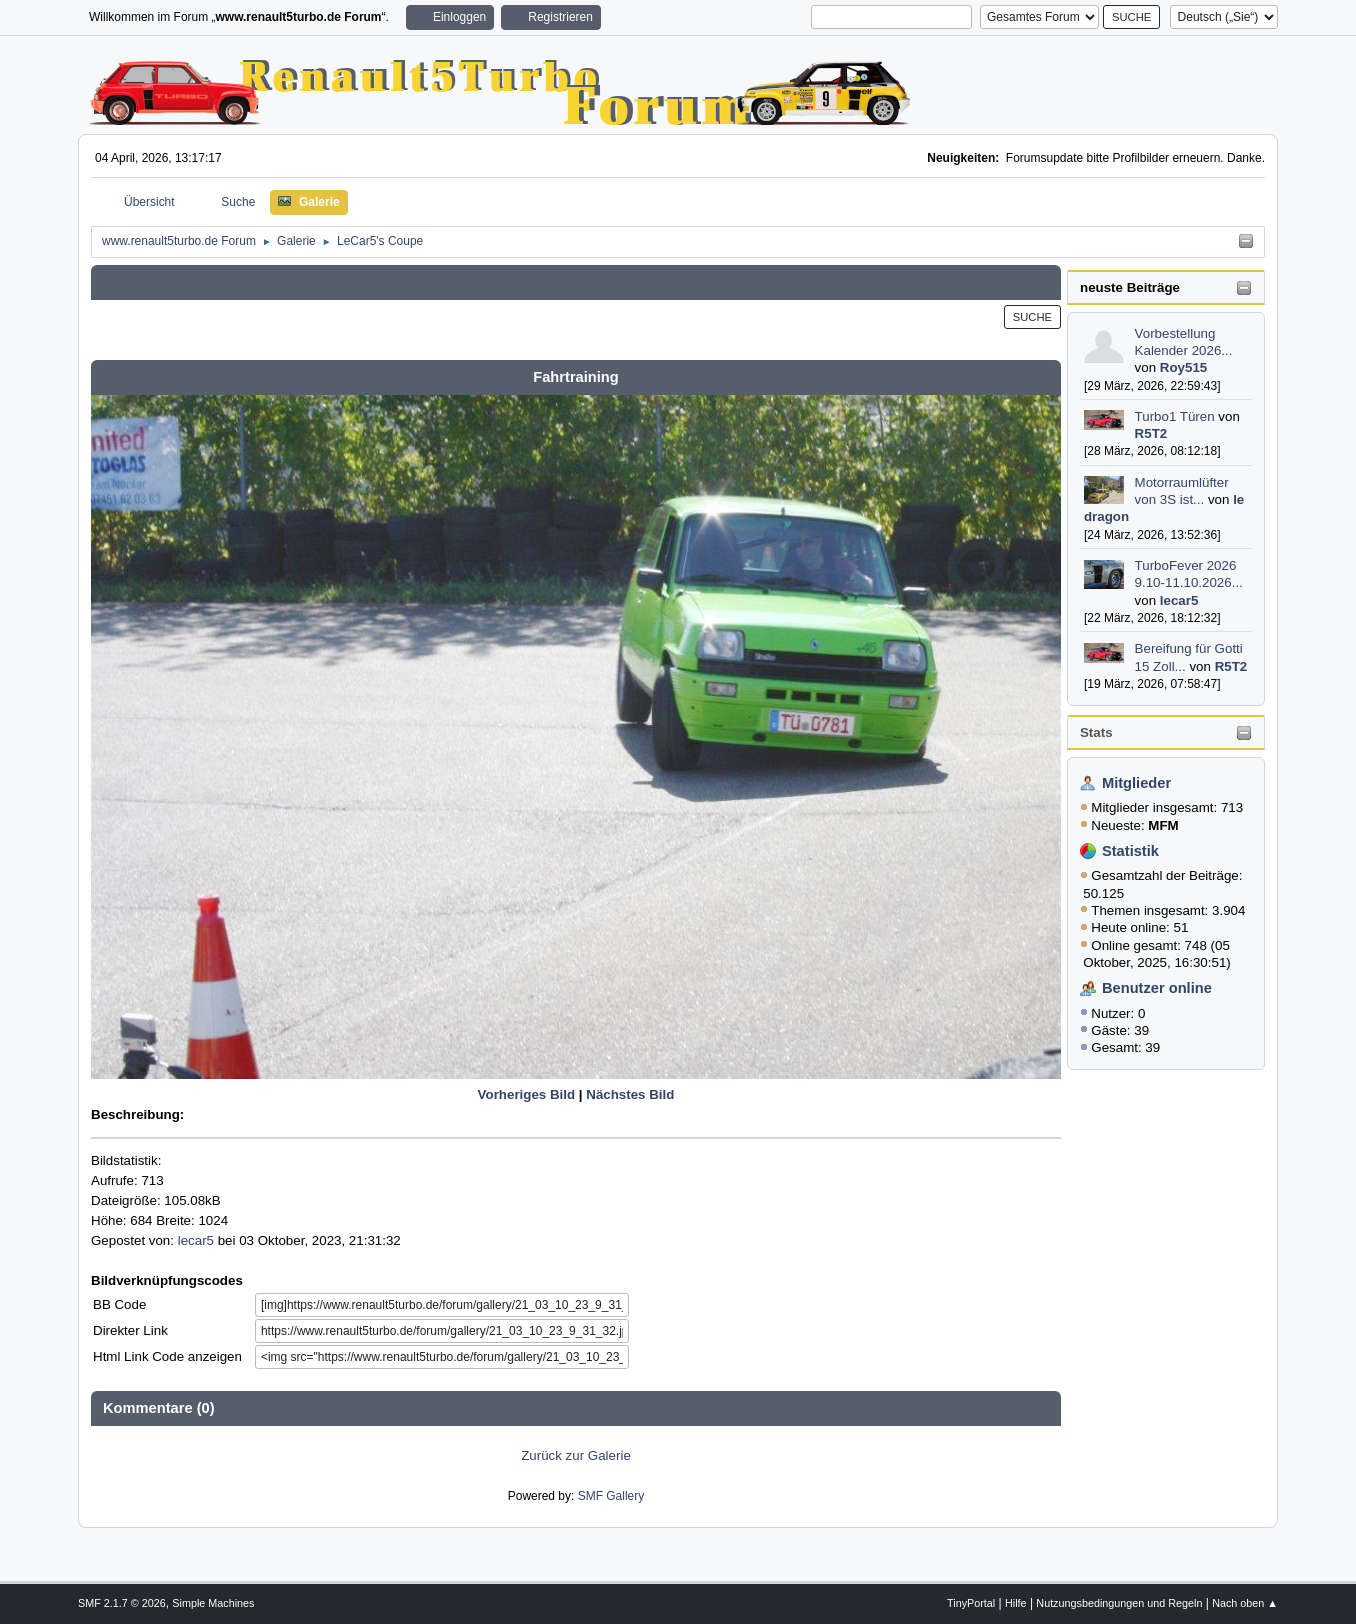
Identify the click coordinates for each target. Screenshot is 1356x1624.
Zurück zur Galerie (576, 1455)
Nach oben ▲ (1245, 1603)
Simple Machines (213, 1603)
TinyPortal (971, 1603)
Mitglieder (1136, 783)
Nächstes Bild (630, 1094)
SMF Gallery (611, 1496)
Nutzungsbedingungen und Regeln (1119, 1603)
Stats (1096, 732)
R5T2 (1151, 433)
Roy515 (1183, 367)
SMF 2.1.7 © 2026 (122, 1603)
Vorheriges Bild (527, 1094)
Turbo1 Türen (1175, 416)
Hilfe (1016, 1603)
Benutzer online (1157, 988)
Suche (1032, 317)
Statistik (1130, 851)
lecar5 (1179, 600)
